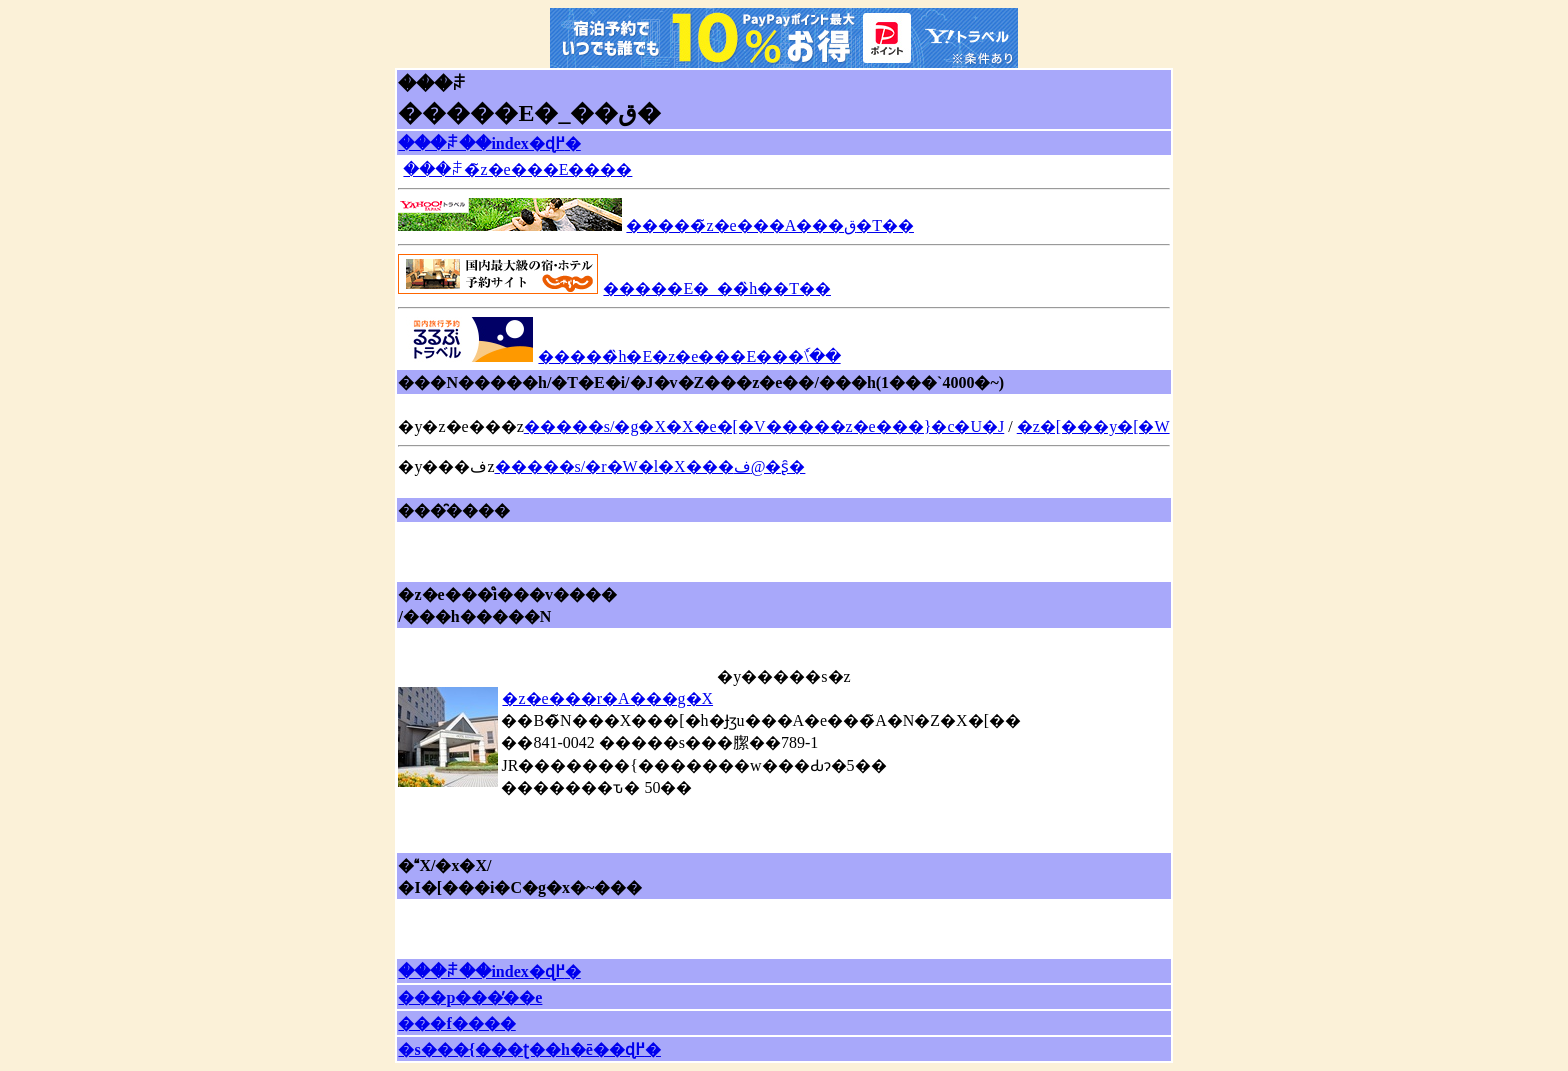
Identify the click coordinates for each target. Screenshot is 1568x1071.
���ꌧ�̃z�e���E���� (517, 169)
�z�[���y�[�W (1093, 426)
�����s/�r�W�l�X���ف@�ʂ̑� (650, 466)
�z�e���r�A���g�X (607, 698)
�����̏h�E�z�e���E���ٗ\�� (688, 356)
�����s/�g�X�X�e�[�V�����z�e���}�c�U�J (764, 426)
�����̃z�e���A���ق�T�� (770, 225)
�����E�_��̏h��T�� (716, 288)
